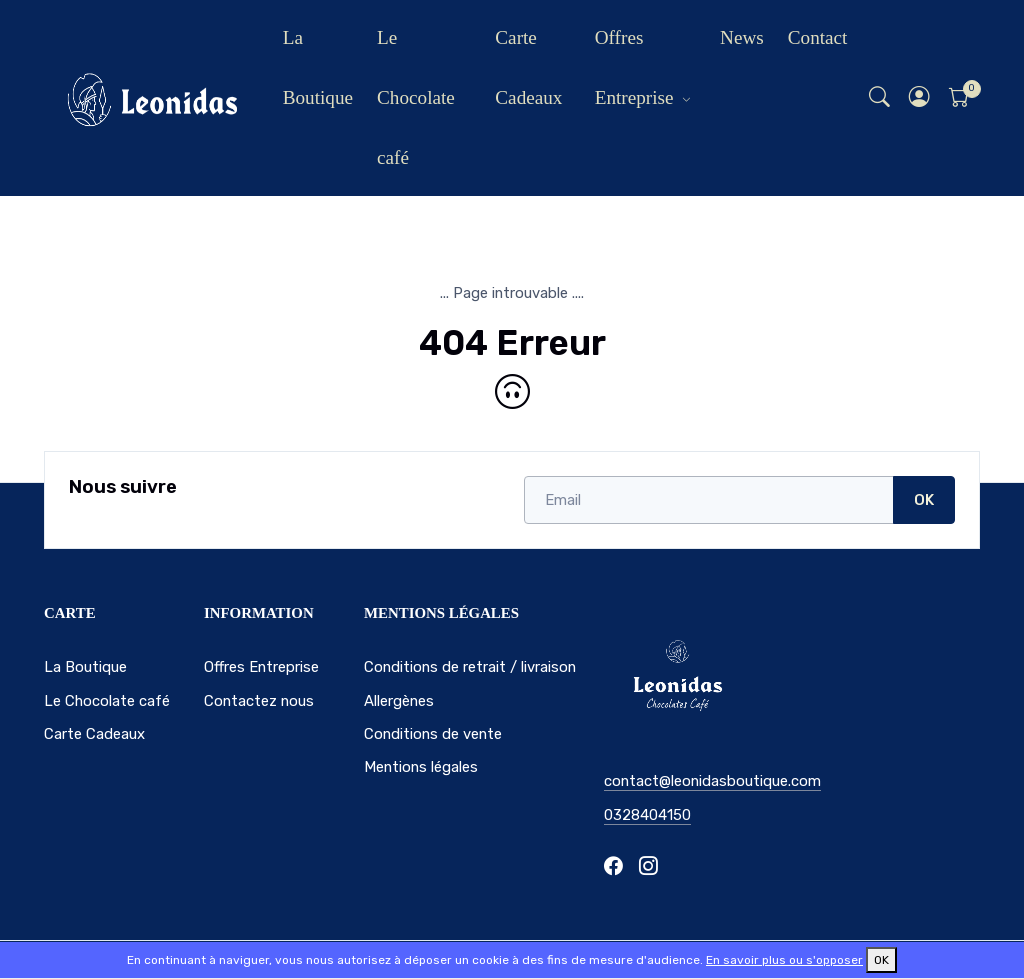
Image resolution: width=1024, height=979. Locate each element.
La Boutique (318, 67)
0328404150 (647, 815)
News (742, 37)
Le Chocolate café (416, 97)
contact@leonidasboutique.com (712, 781)
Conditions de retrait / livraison (470, 667)
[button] (920, 98)
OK (924, 500)
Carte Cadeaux (528, 67)
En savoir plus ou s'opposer (784, 960)
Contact (818, 37)
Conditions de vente (433, 734)
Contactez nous (259, 701)
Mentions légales (421, 767)
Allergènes (399, 701)
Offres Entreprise (634, 67)
